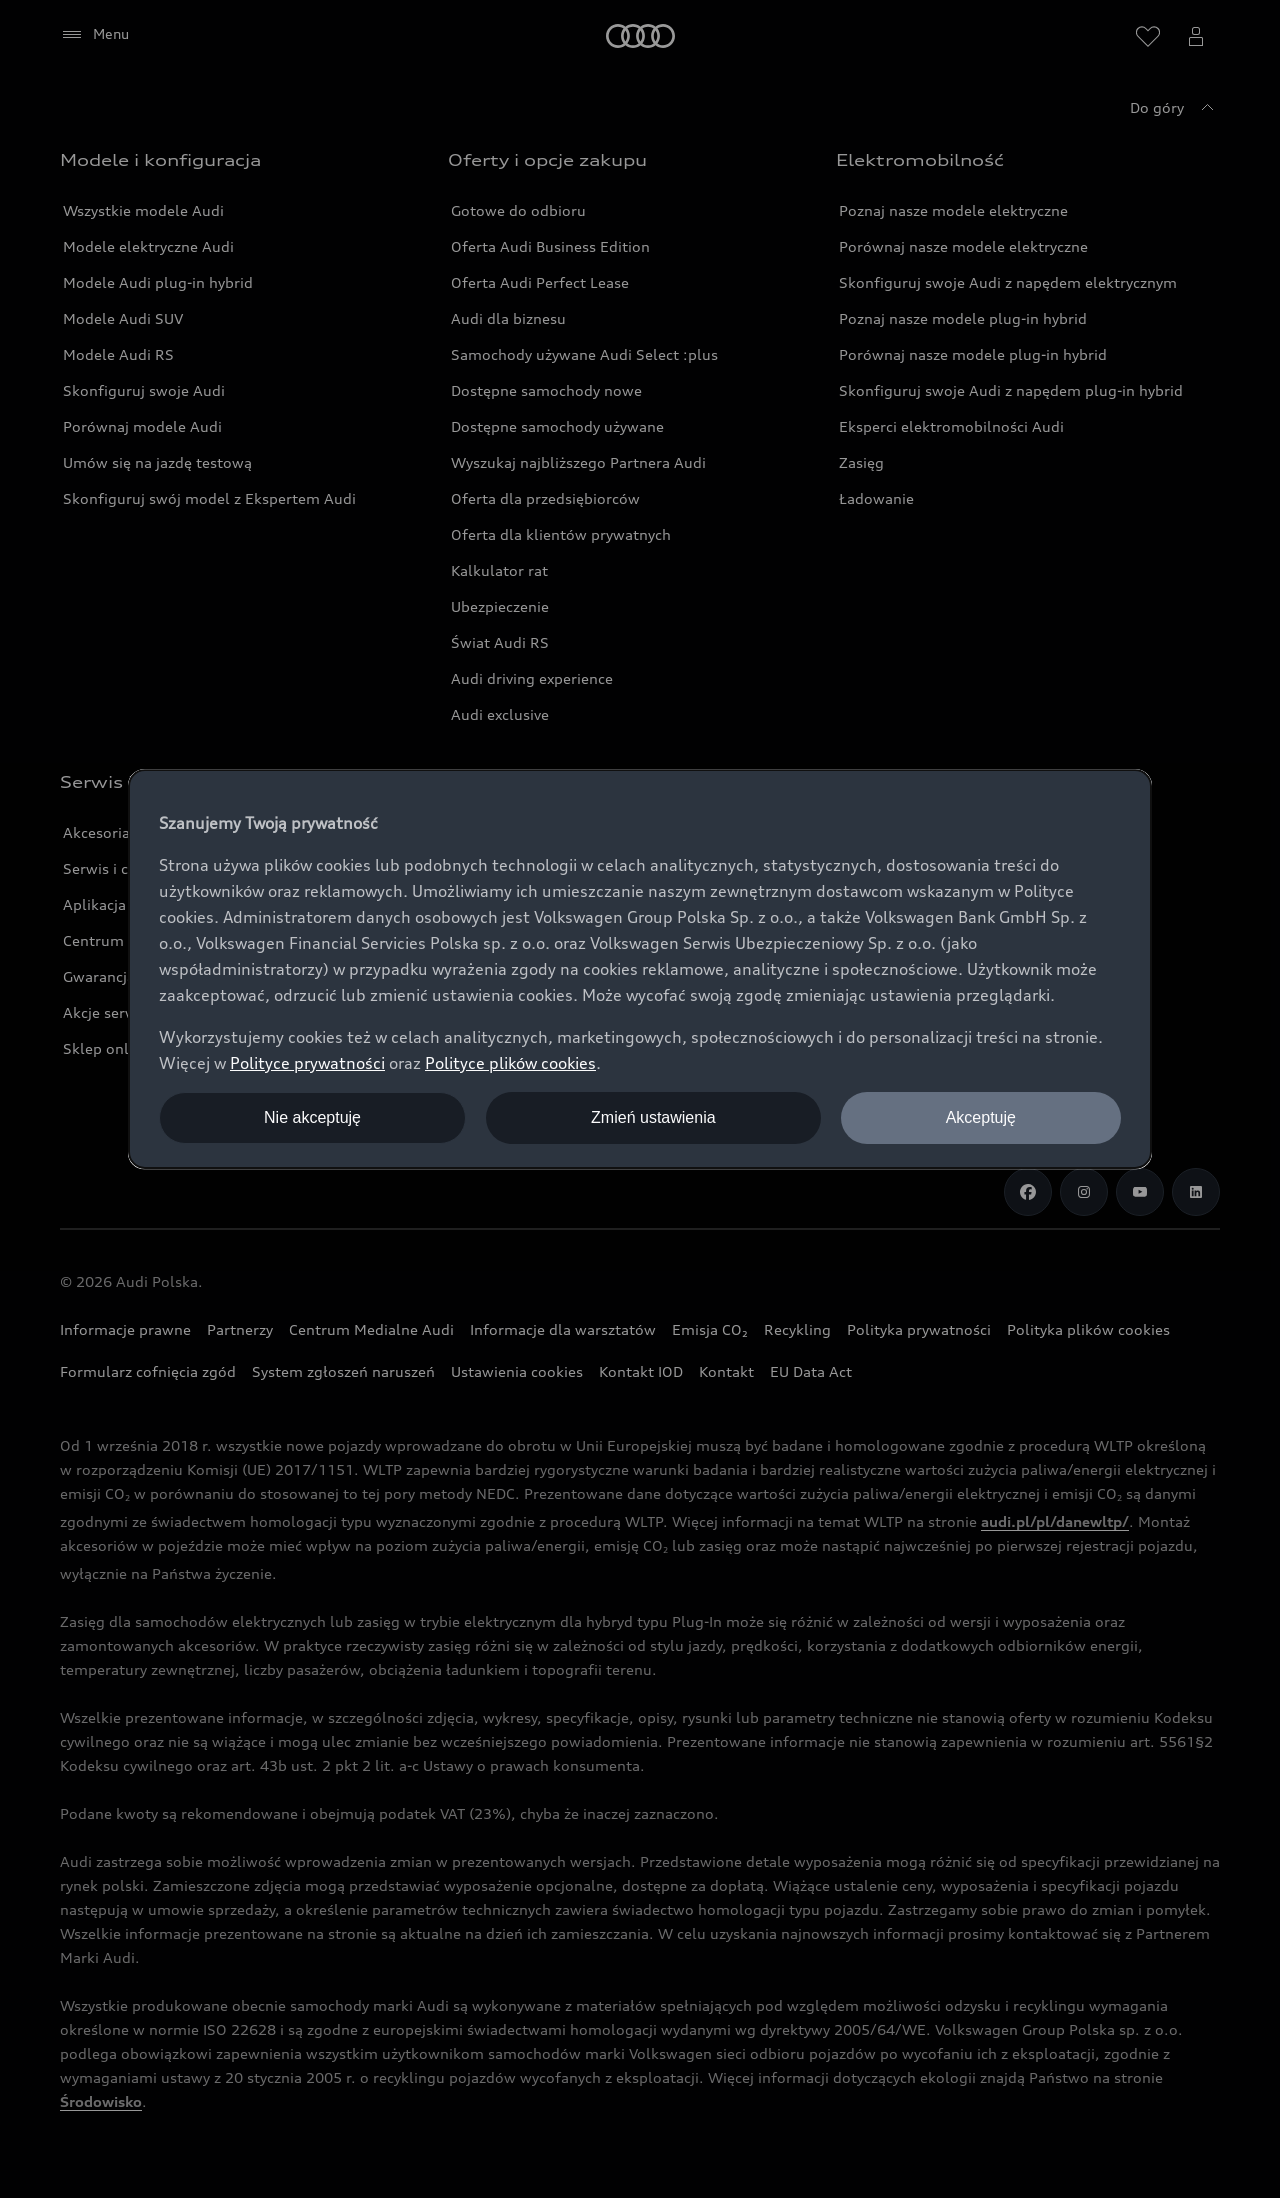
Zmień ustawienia (653, 1117)
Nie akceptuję (312, 1117)
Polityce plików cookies (510, 1063)
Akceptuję (981, 1117)
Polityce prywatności (307, 1063)
